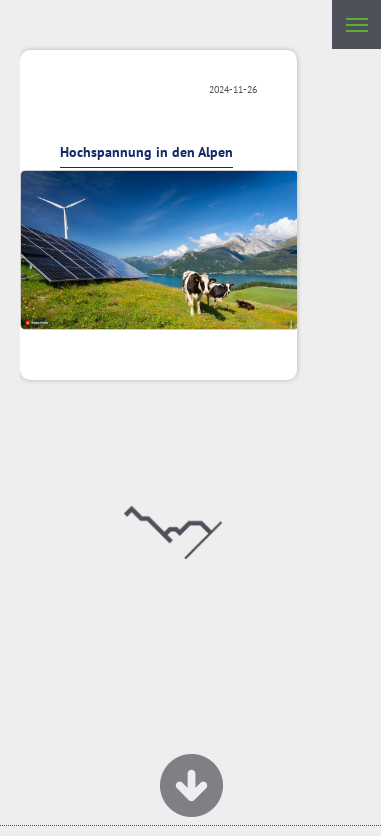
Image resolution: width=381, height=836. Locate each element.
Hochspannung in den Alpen (146, 152)
